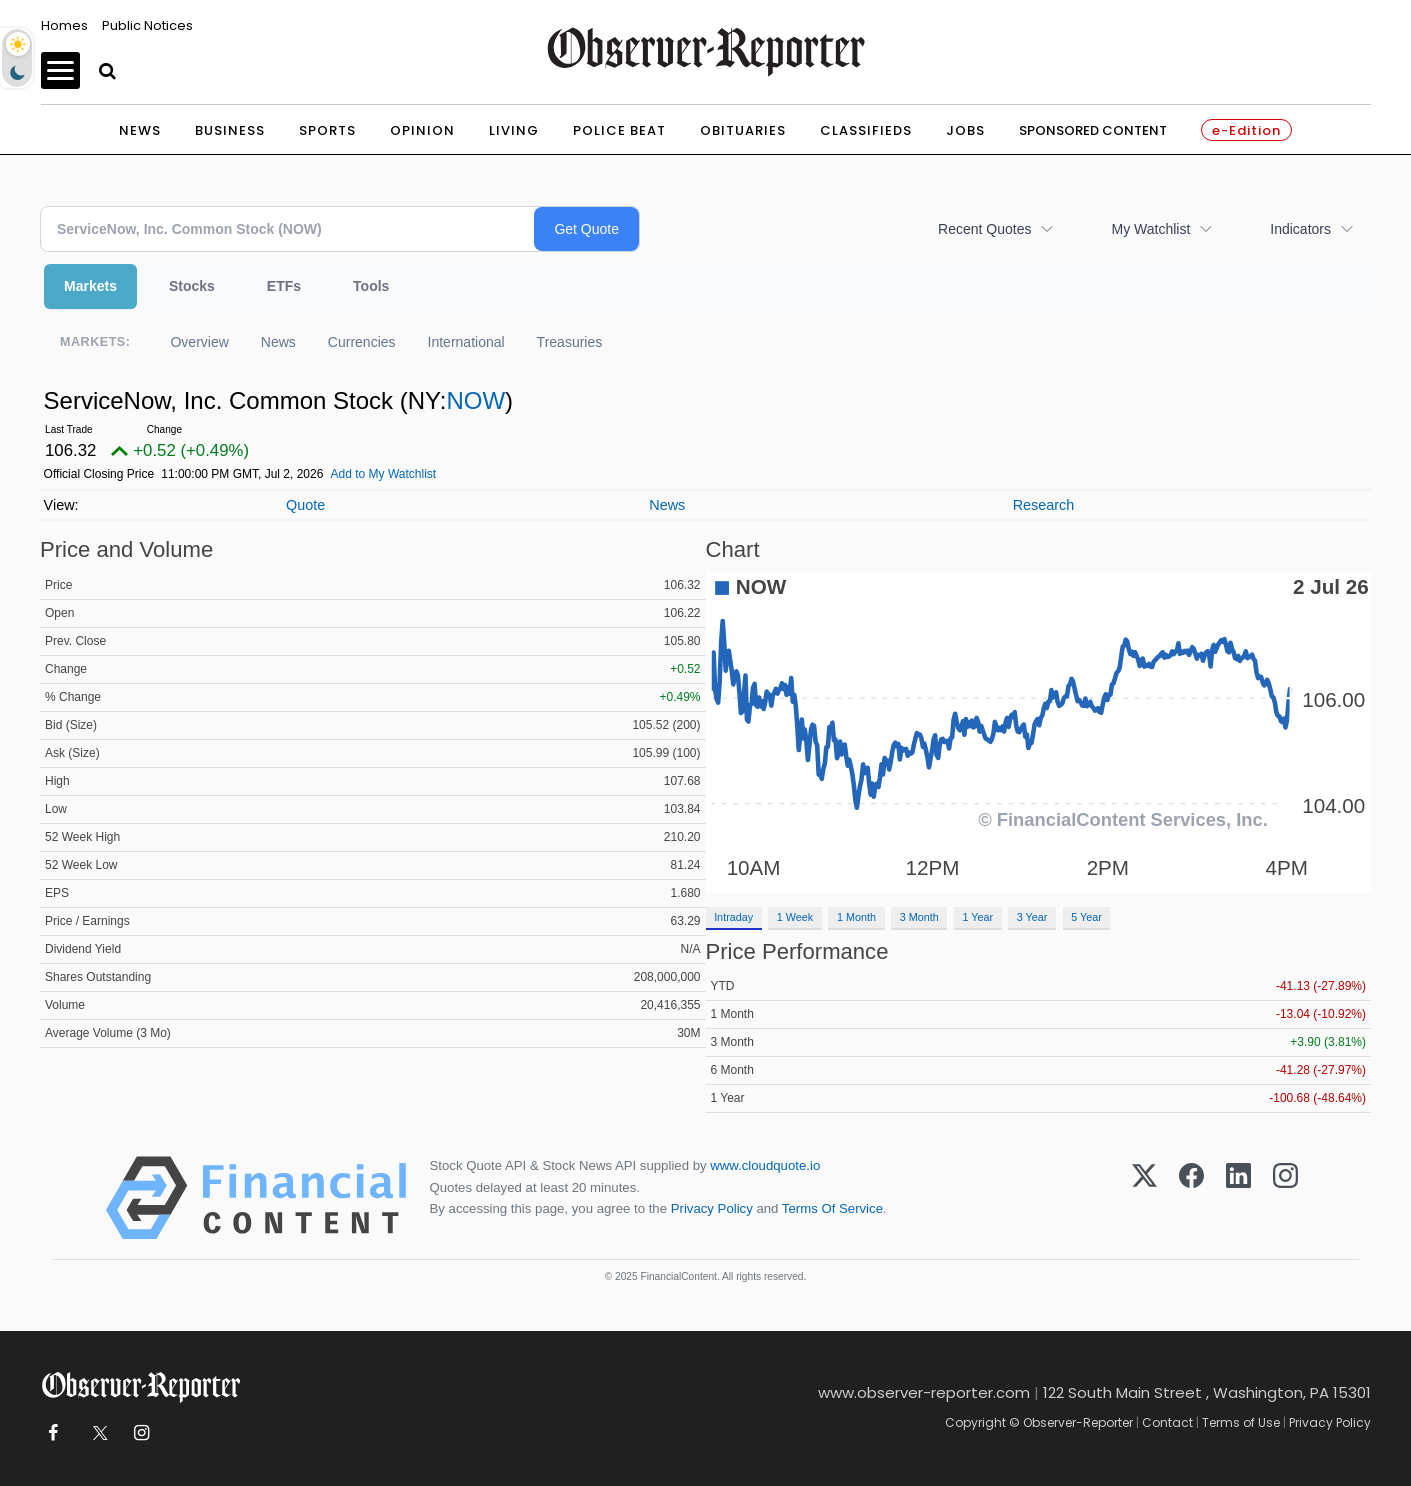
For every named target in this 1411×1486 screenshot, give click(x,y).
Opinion (422, 130)
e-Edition (1246, 130)
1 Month (856, 917)
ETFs (284, 286)
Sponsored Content (1093, 130)
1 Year (977, 917)
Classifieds (866, 130)
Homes (64, 25)
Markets (90, 286)
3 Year (1032, 917)
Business (230, 130)
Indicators (1300, 229)
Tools (371, 286)
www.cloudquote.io (765, 1165)
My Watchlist (1150, 229)
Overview (199, 342)
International (466, 342)
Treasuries (570, 342)
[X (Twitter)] (1144, 1198)
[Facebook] (1191, 1198)
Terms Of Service (832, 1208)
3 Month (919, 917)
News (140, 130)
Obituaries (743, 130)
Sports (327, 130)
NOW (475, 400)
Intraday (733, 917)
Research (1044, 505)
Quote (305, 505)
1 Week (795, 917)
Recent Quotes (984, 229)
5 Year (1086, 917)
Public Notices (147, 25)
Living (514, 130)
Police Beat (619, 130)
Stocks (192, 286)
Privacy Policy (712, 1208)
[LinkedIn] (1238, 1198)
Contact (1167, 1422)
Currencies (362, 342)
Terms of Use (1241, 1422)
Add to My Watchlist (384, 474)
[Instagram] (1285, 1198)
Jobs (965, 130)
